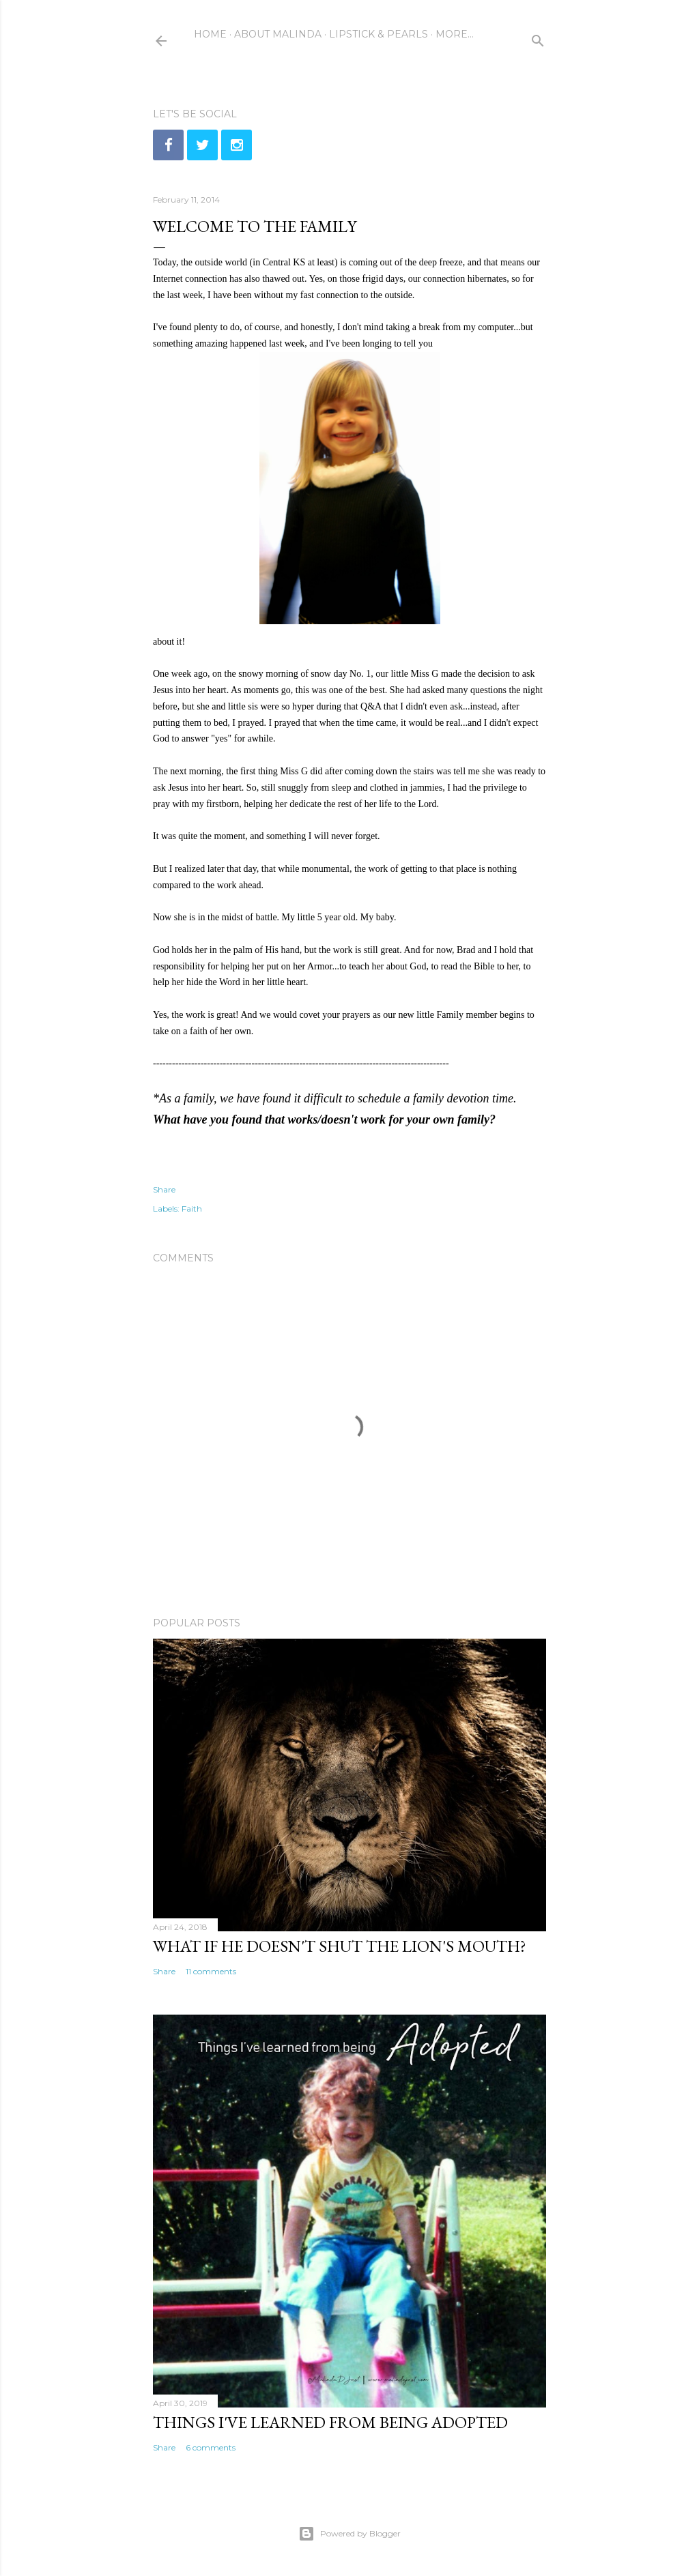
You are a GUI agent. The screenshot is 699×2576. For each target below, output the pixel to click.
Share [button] (164, 1189)
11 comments (211, 1971)
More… (455, 34)
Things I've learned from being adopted (330, 2422)
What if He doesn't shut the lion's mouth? (339, 1946)
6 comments (211, 2447)
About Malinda (278, 34)
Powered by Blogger (349, 2534)
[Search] (538, 38)
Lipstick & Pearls (378, 34)
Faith (192, 1208)
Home (210, 34)
